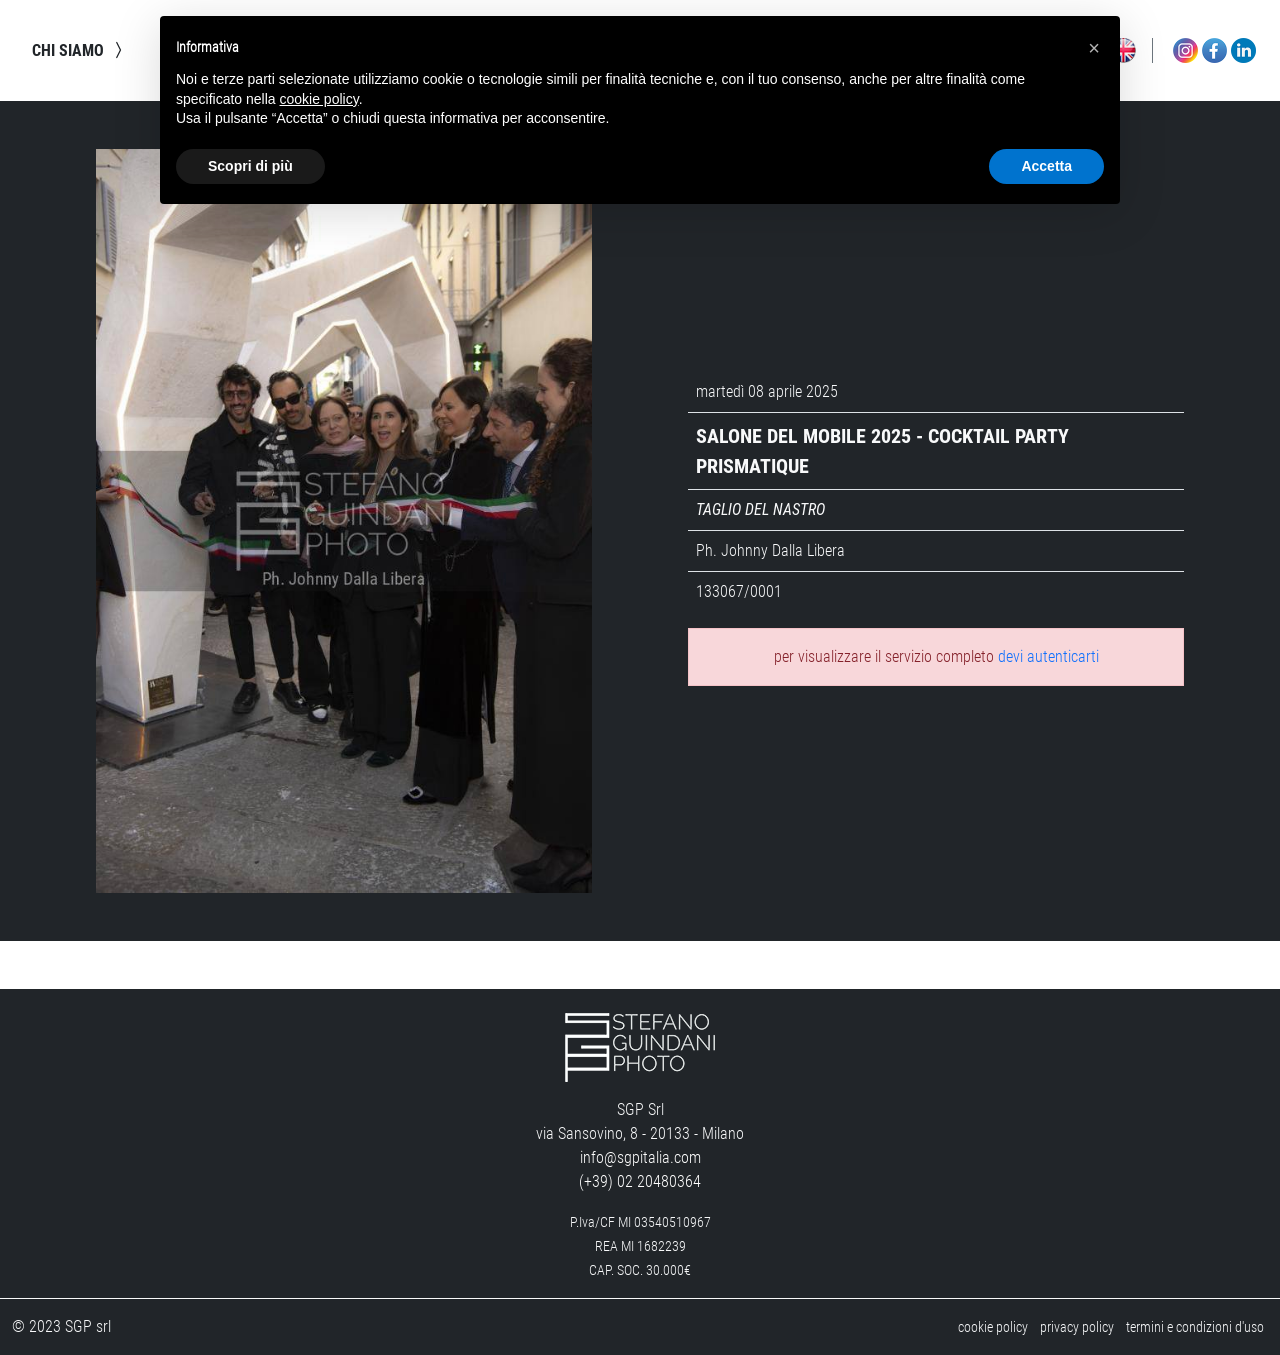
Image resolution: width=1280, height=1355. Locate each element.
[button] (1094, 48)
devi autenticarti (1048, 656)
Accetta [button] (1046, 166)
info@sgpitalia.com (640, 1157)
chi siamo (80, 50)
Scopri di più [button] (250, 166)
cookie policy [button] (319, 99)
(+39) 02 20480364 (640, 1181)
